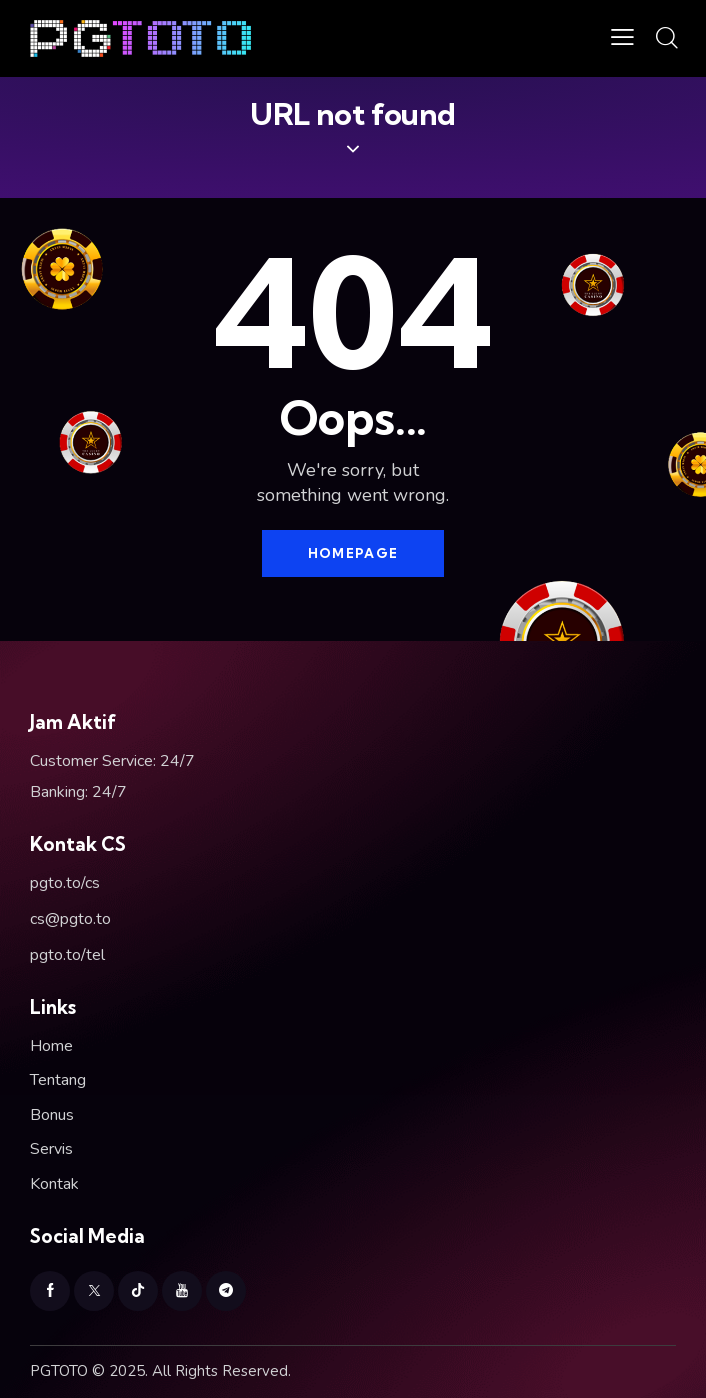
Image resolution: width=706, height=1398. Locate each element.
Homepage (353, 553)
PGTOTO (59, 1371)
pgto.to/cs (65, 883)
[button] (622, 39)
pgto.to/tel (67, 955)
